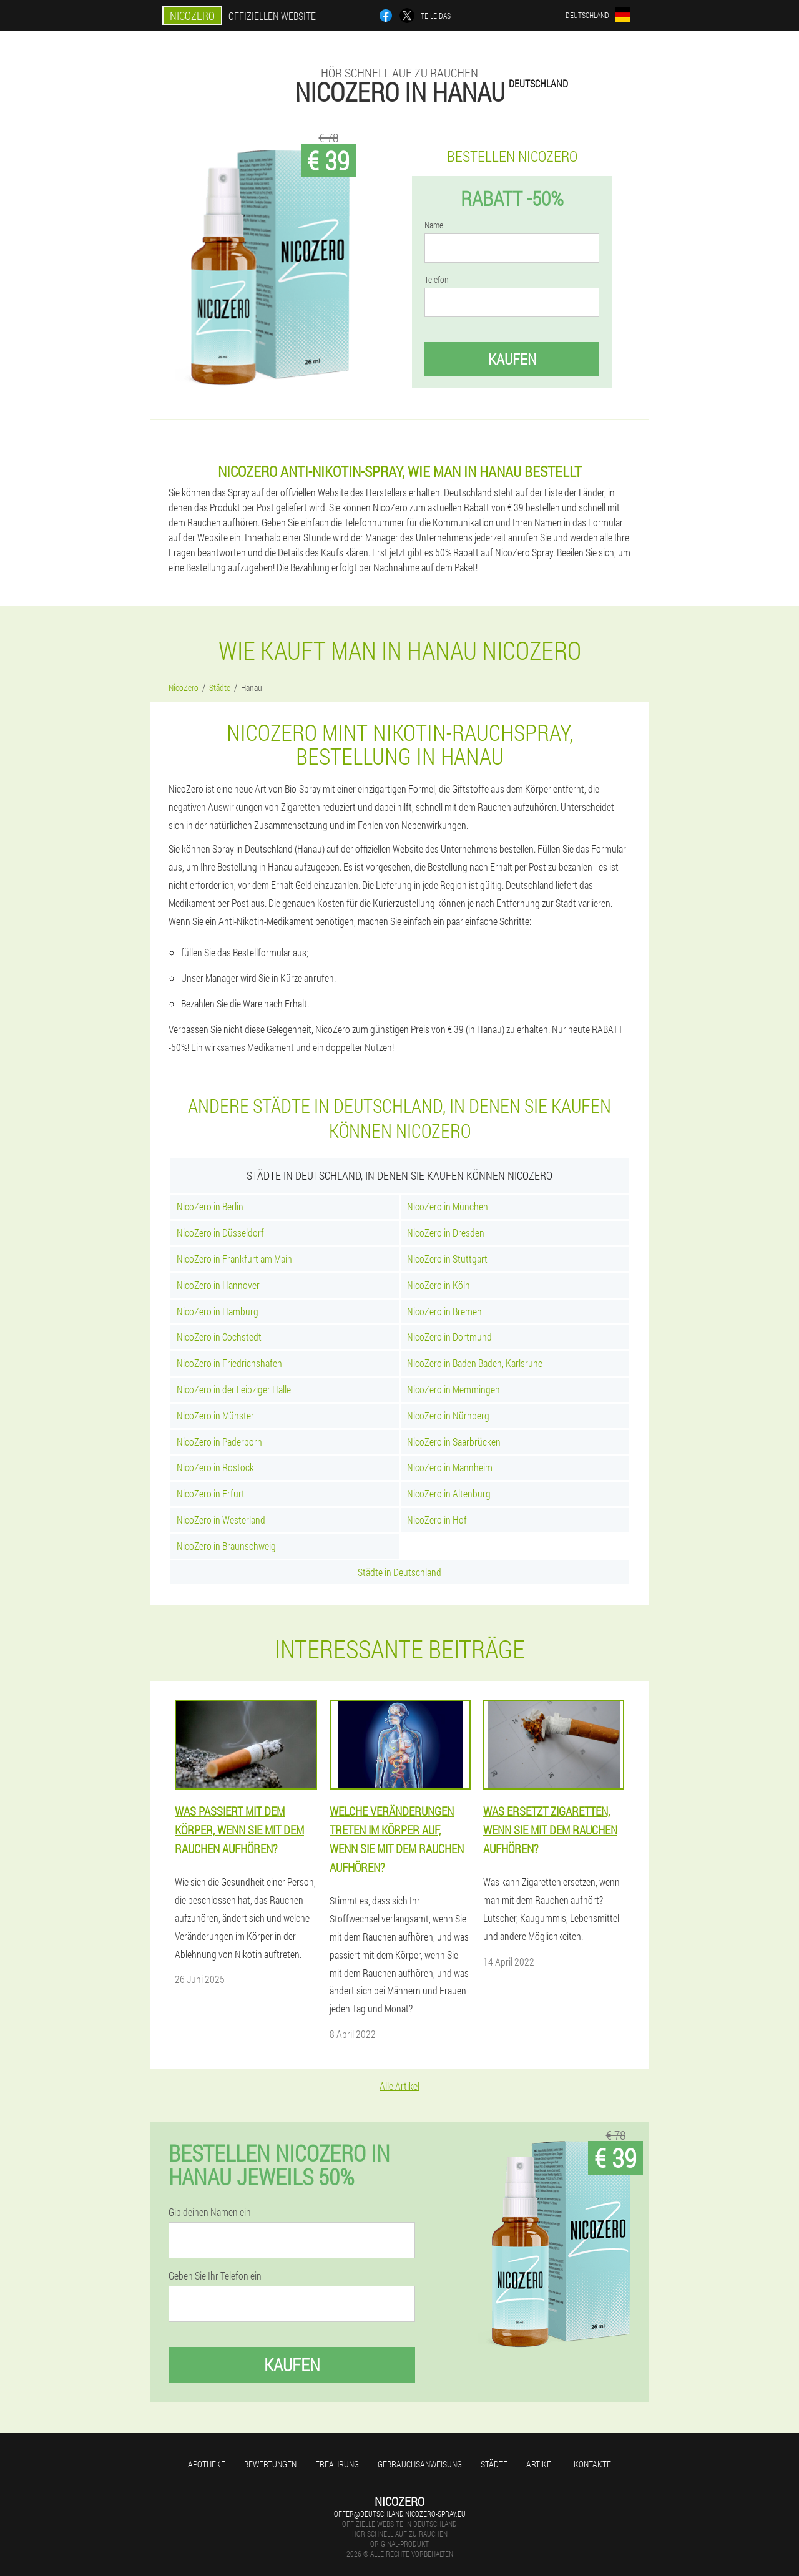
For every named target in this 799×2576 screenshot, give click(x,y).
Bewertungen (270, 2464)
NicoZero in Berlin (210, 1206)
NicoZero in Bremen (444, 1311)
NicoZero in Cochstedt (219, 1336)
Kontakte (592, 2464)
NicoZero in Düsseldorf (220, 1232)
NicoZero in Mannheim (450, 1467)
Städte (494, 2464)
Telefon (436, 279)
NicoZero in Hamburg (217, 1311)
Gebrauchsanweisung (420, 2464)
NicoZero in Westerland (221, 1519)
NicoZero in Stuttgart (447, 1258)
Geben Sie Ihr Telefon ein (215, 2276)
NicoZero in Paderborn (219, 1441)
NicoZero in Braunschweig (226, 1545)
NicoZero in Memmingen (453, 1389)
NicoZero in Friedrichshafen (229, 1362)
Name (433, 225)
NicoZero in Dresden (445, 1232)
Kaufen (512, 359)
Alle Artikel (399, 2085)
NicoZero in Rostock (215, 1467)
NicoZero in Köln (438, 1284)
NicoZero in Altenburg (449, 1493)
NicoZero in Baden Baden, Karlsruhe (474, 1362)
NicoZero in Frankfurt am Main (234, 1258)
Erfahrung (337, 2464)
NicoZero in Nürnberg (448, 1415)
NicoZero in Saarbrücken (454, 1441)
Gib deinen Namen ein (210, 2212)
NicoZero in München (447, 1206)
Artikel (540, 2464)
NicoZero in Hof (437, 1519)
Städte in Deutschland (399, 1572)
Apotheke (206, 2464)
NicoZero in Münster (215, 1415)
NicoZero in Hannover (218, 1284)
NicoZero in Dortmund (449, 1336)
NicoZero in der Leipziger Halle (234, 1389)
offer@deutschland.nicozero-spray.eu (400, 2514)
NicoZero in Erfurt (211, 1493)
